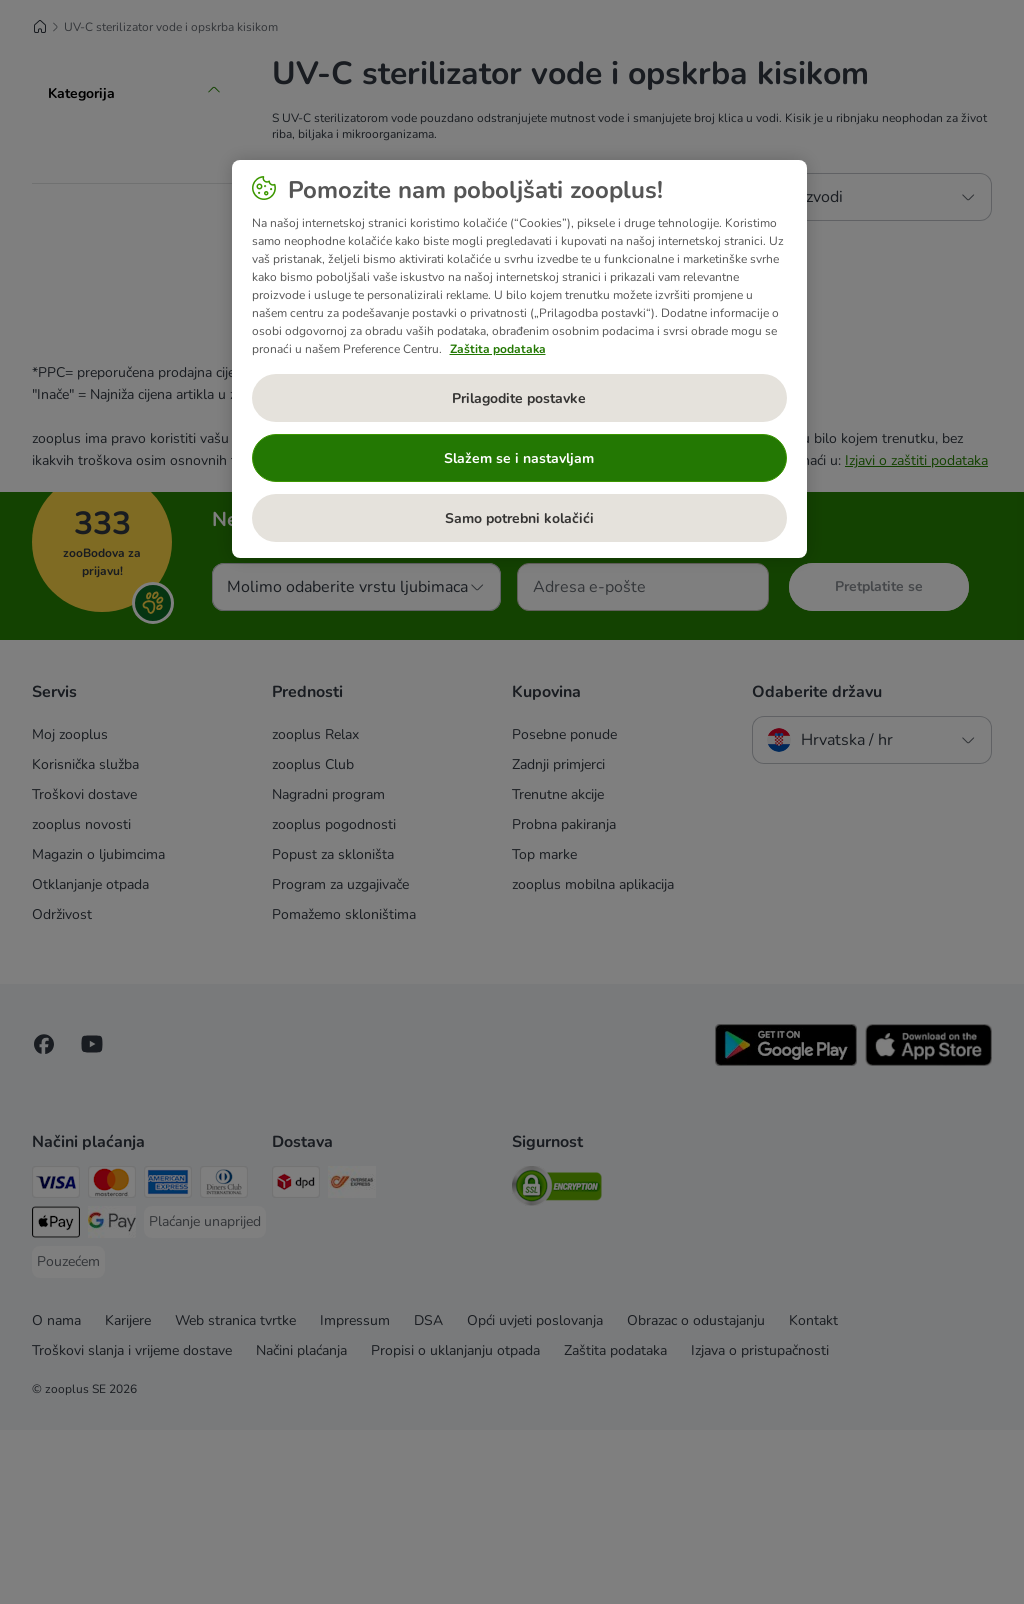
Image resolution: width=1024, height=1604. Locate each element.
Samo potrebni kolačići (519, 518)
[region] (519, 359)
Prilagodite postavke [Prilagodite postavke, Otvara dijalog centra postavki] (519, 398)
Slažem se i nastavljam (519, 458)
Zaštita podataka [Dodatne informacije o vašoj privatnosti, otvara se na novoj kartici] (498, 349)
